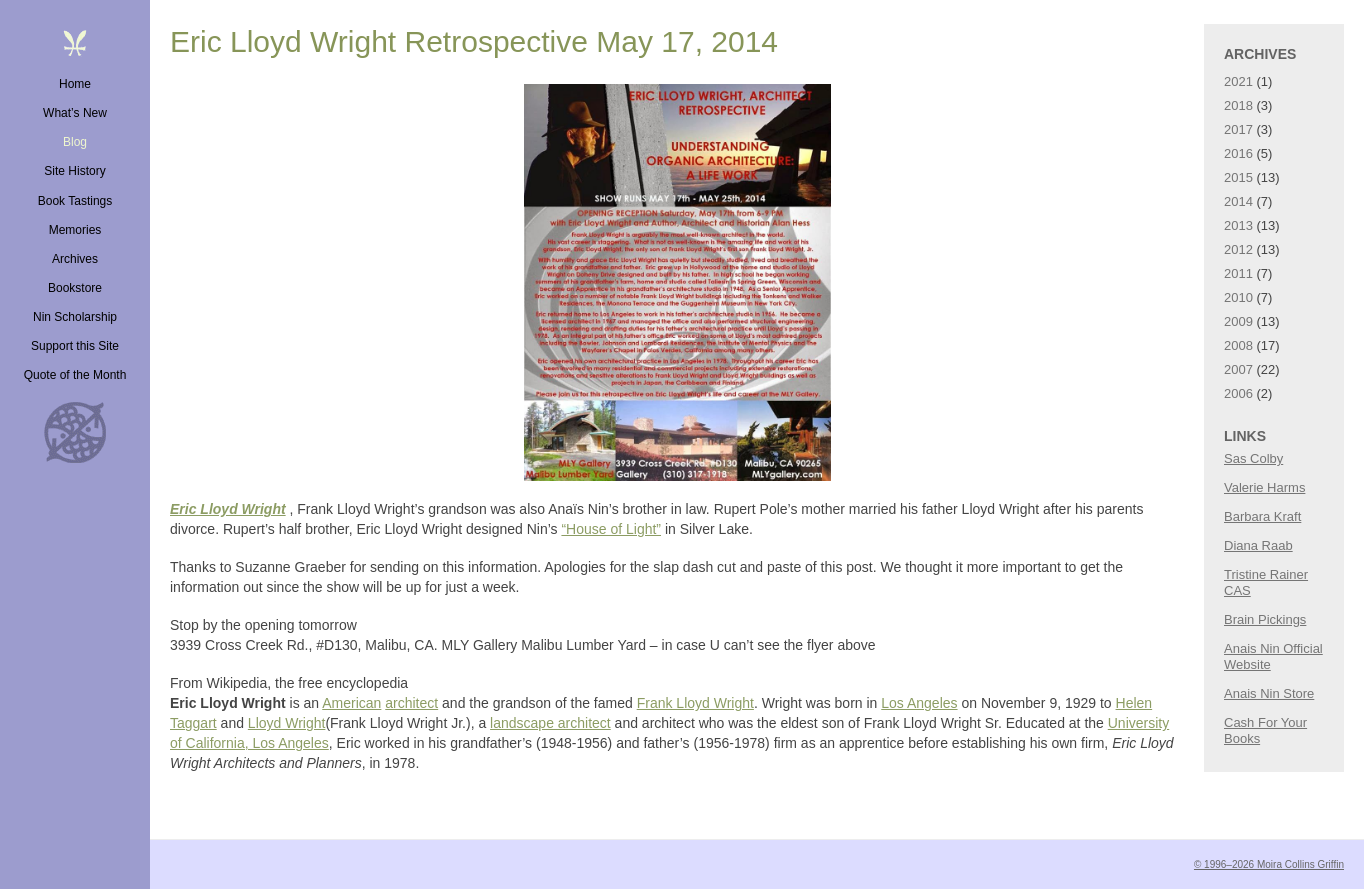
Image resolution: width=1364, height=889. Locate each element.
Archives (75, 259)
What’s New (75, 113)
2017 (1238, 129)
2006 (1238, 393)
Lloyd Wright (287, 723)
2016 (1238, 153)
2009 (1238, 321)
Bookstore (75, 288)
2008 (1238, 345)
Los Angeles (919, 703)
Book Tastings (75, 201)
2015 (1238, 177)
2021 (1238, 81)
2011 (1238, 273)
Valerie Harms (1264, 487)
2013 (1238, 225)
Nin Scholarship (75, 317)
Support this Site (75, 346)
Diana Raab (1258, 545)
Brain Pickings (1265, 619)
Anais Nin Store (1269, 693)
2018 (1238, 105)
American (351, 703)
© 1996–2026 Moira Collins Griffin (1269, 864)
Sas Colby (1253, 458)
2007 (1238, 369)
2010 (1238, 297)
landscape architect (550, 723)
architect (411, 703)
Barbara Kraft (1262, 516)
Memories (75, 230)
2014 (1238, 201)
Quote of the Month (75, 375)
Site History (74, 171)
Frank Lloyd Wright (695, 703)
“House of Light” (611, 529)
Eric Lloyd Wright (228, 509)
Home (75, 84)
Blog (75, 142)
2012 (1238, 249)
